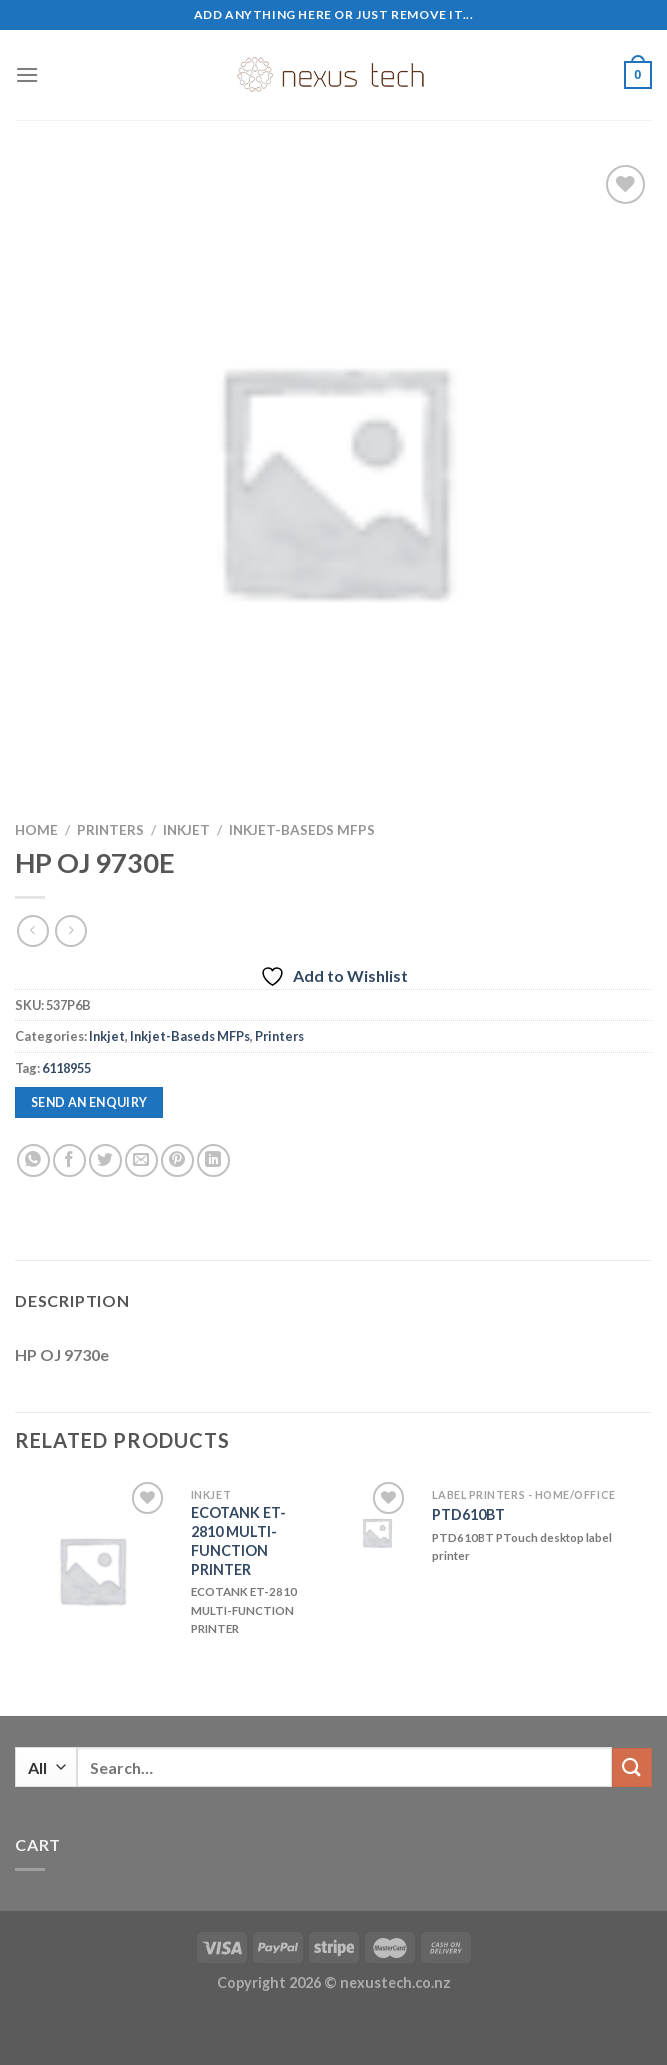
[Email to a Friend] (141, 1160)
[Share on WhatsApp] (33, 1160)
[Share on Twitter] (105, 1160)
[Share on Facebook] (69, 1160)
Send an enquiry (89, 1102)
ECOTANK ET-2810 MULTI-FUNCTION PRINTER (238, 1540)
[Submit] (632, 1767)
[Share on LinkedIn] (213, 1160)
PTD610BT (468, 1514)
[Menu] (27, 74)
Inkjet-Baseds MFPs (302, 830)
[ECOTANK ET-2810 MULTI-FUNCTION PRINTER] (92, 1569)
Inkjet (186, 830)
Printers (110, 830)
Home (36, 830)
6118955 (66, 1068)
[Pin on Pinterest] (177, 1160)
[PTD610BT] (377, 1532)
